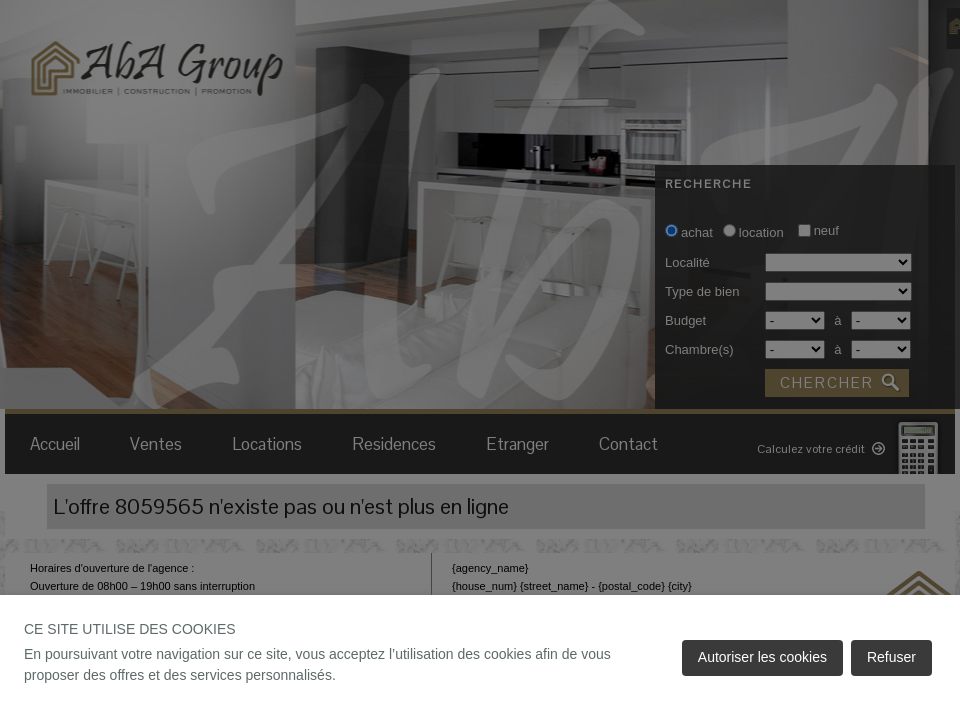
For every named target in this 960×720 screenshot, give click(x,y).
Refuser (891, 657)
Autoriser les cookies (762, 657)
